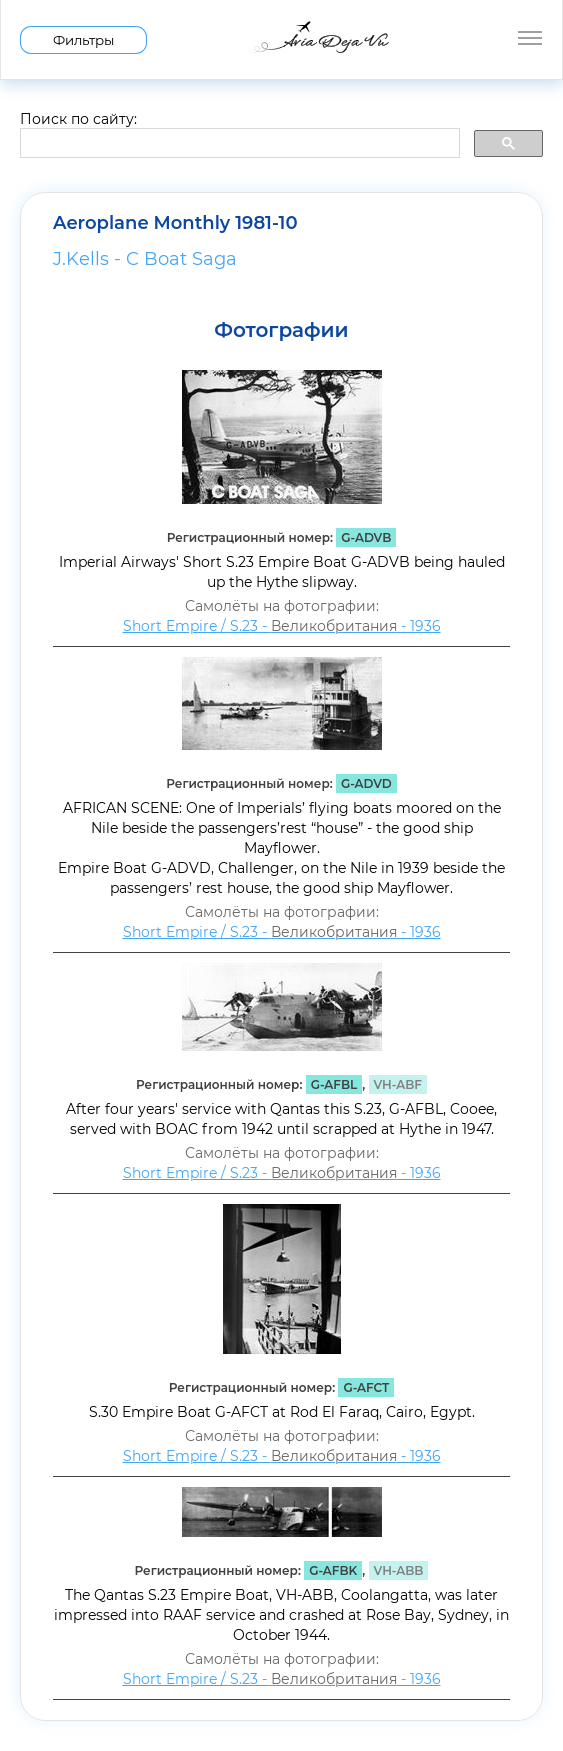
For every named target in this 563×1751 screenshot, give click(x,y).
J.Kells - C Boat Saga (145, 259)
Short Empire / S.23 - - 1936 (282, 626)
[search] (238, 144)
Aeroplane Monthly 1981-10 (175, 223)
